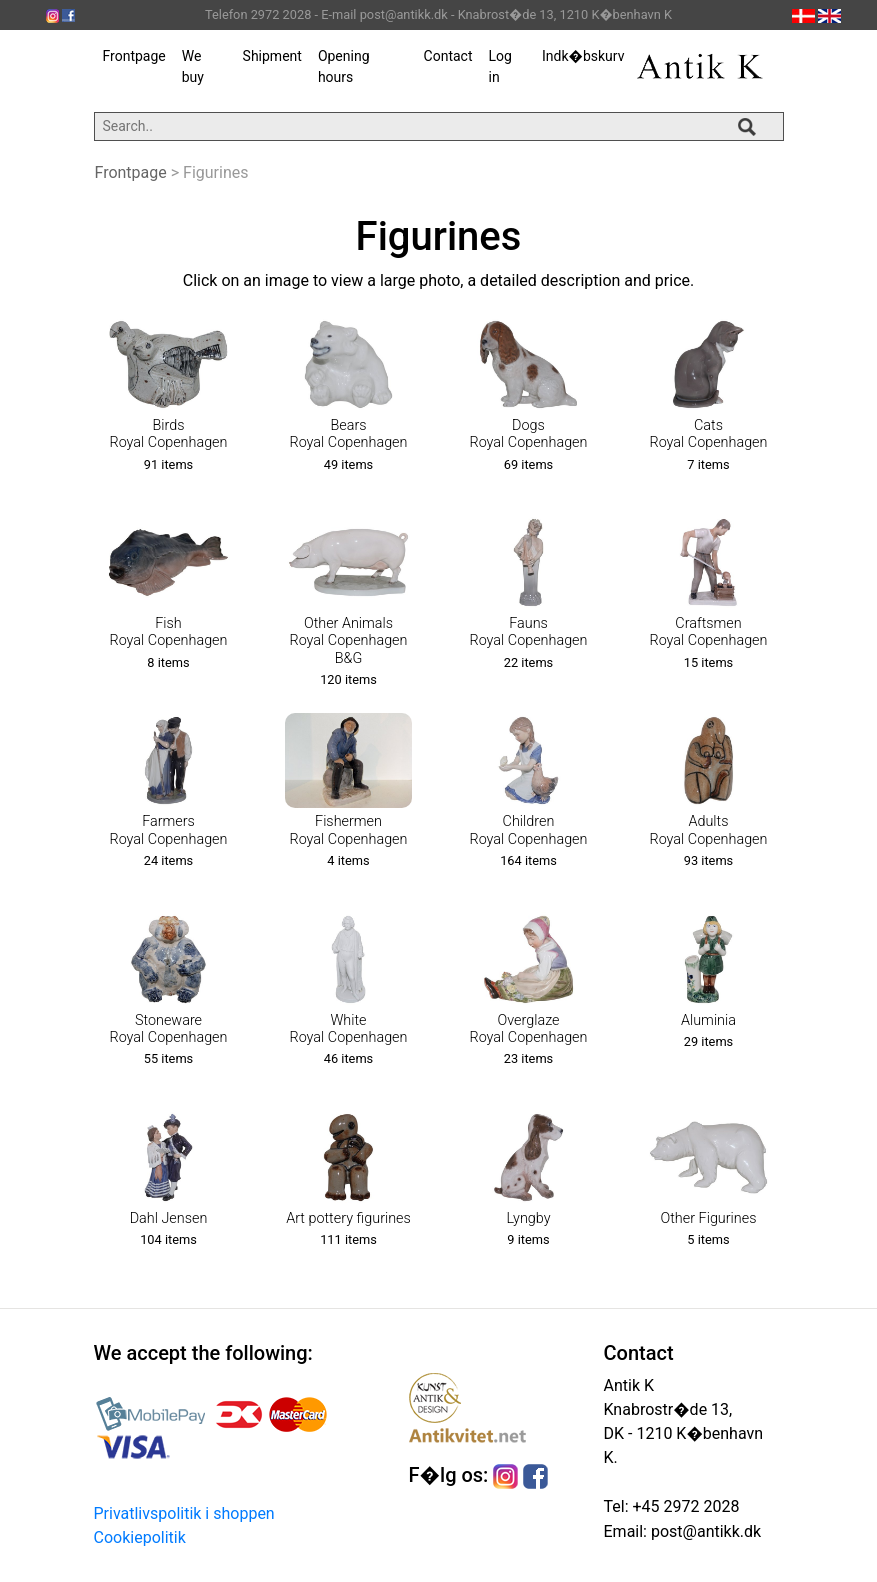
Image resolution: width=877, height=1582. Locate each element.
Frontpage (134, 56)
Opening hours (344, 66)
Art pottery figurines (348, 1218)
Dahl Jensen (169, 1218)
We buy (193, 66)
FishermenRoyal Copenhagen (349, 830)
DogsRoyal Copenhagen (529, 434)
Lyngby (528, 1218)
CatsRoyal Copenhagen (709, 434)
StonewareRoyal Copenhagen (169, 1029)
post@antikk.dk (704, 1531)
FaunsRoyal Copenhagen (529, 632)
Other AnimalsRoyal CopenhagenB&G (349, 641)
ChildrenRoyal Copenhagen (529, 830)
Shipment (272, 56)
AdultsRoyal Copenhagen (709, 830)
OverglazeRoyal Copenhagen (529, 1029)
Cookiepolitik (140, 1537)
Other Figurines (709, 1218)
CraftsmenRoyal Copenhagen (709, 632)
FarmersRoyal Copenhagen (169, 830)
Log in (499, 66)
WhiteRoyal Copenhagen (349, 1029)
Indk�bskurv (583, 56)
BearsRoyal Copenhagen (349, 434)
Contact (448, 56)
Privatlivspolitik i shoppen (184, 1513)
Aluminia (708, 1020)
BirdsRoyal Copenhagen (169, 434)
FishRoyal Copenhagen (169, 632)
